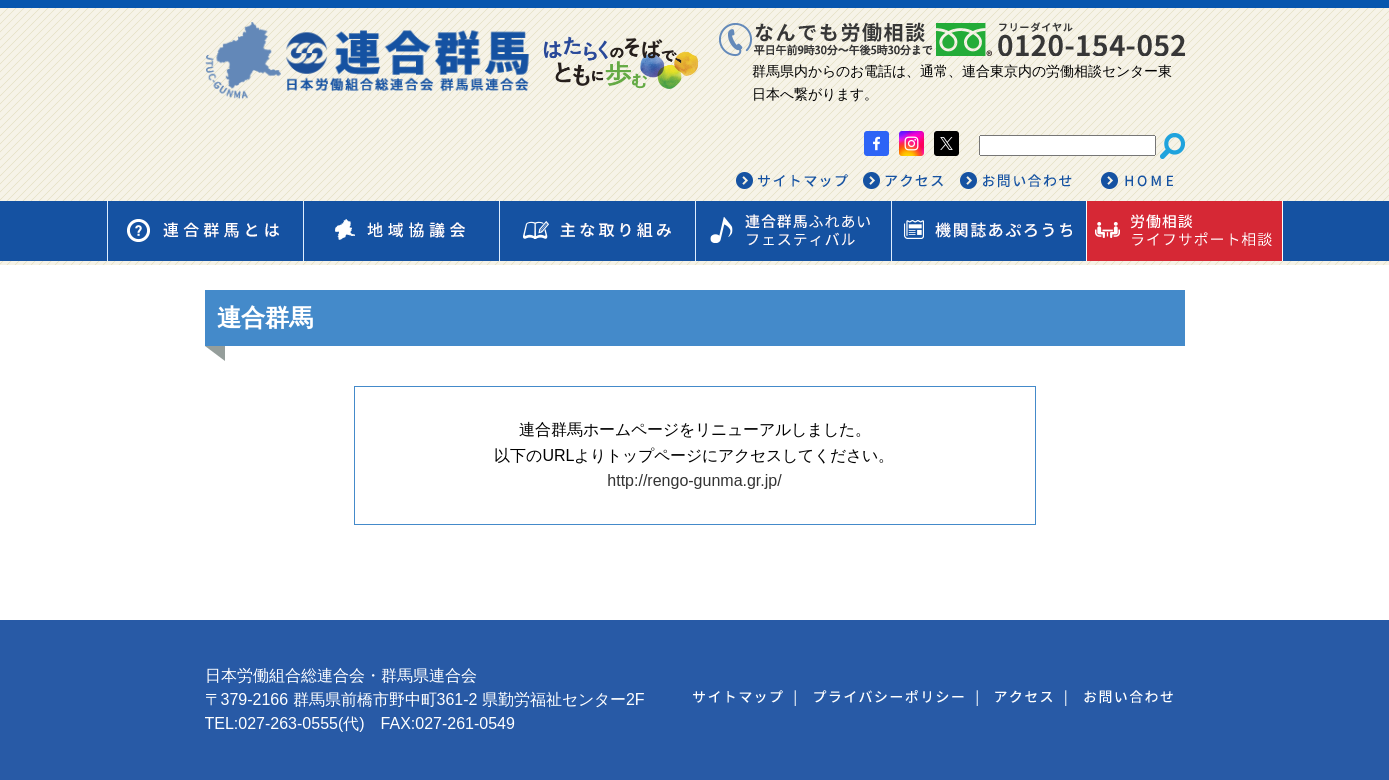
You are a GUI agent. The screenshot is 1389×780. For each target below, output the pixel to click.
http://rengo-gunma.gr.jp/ (694, 480)
